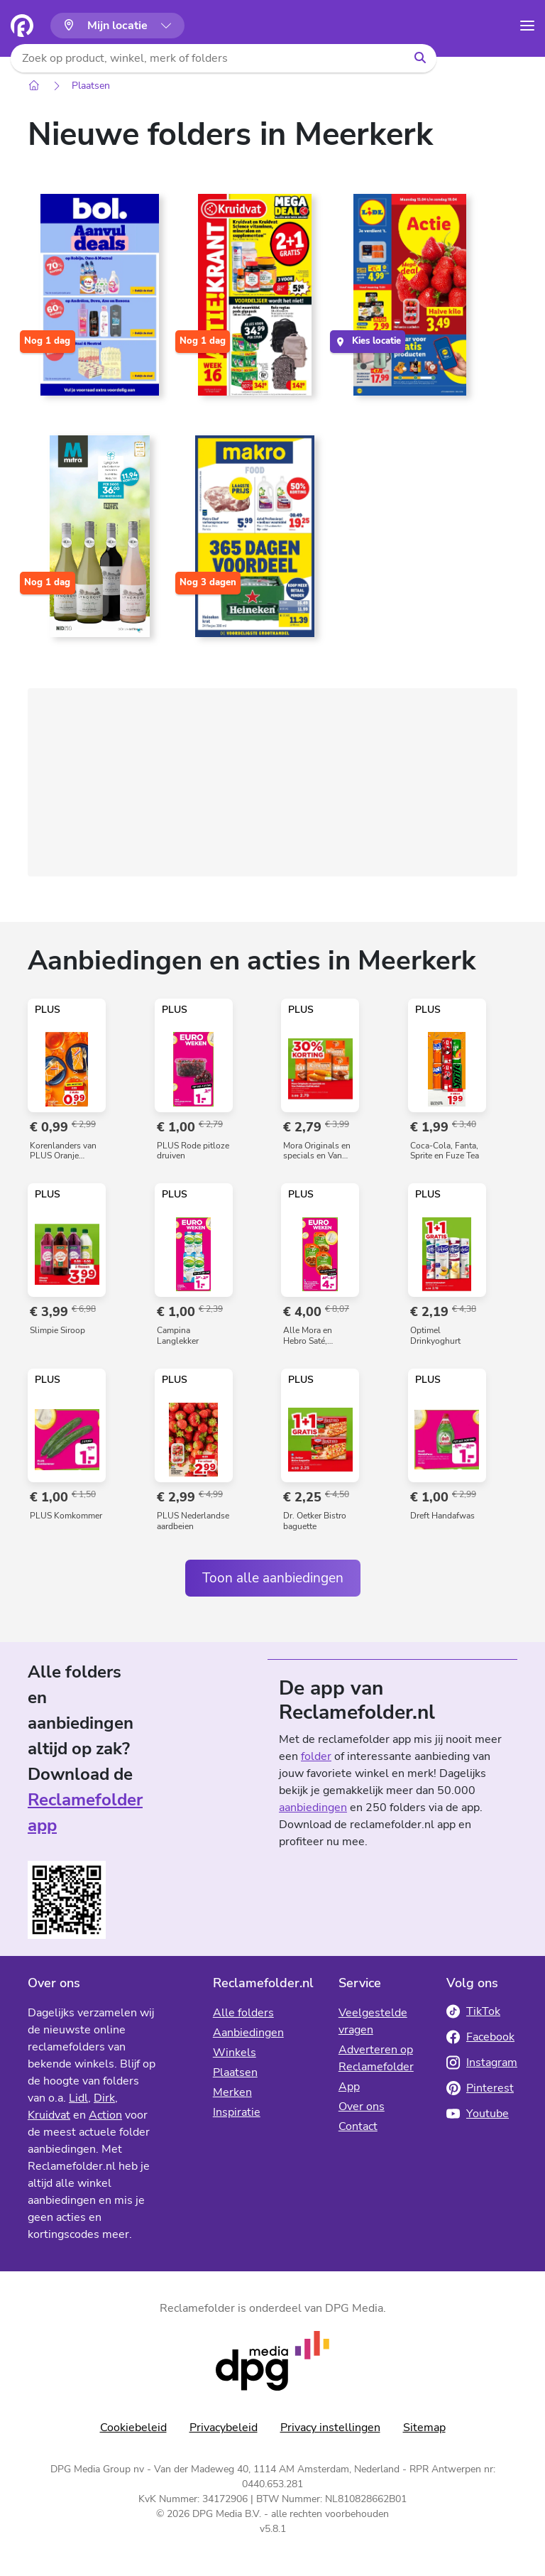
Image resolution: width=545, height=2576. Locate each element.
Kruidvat (49, 2115)
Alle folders (243, 2013)
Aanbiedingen (248, 2032)
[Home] (34, 85)
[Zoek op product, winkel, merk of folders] (207, 58)
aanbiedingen (313, 1807)
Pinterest (480, 2088)
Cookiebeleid (133, 2427)
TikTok (473, 2011)
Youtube (477, 2114)
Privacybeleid (223, 2427)
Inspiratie (236, 2112)
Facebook (480, 2037)
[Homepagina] (22, 25)
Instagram (481, 2062)
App (349, 2086)
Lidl (78, 2098)
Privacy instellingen (330, 2427)
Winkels (234, 2052)
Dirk (104, 2098)
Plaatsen (91, 85)
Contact (358, 2126)
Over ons (361, 2106)
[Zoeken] (419, 58)
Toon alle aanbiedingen (272, 1578)
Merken (232, 2092)
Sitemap (424, 2427)
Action (105, 2115)
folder (316, 1756)
